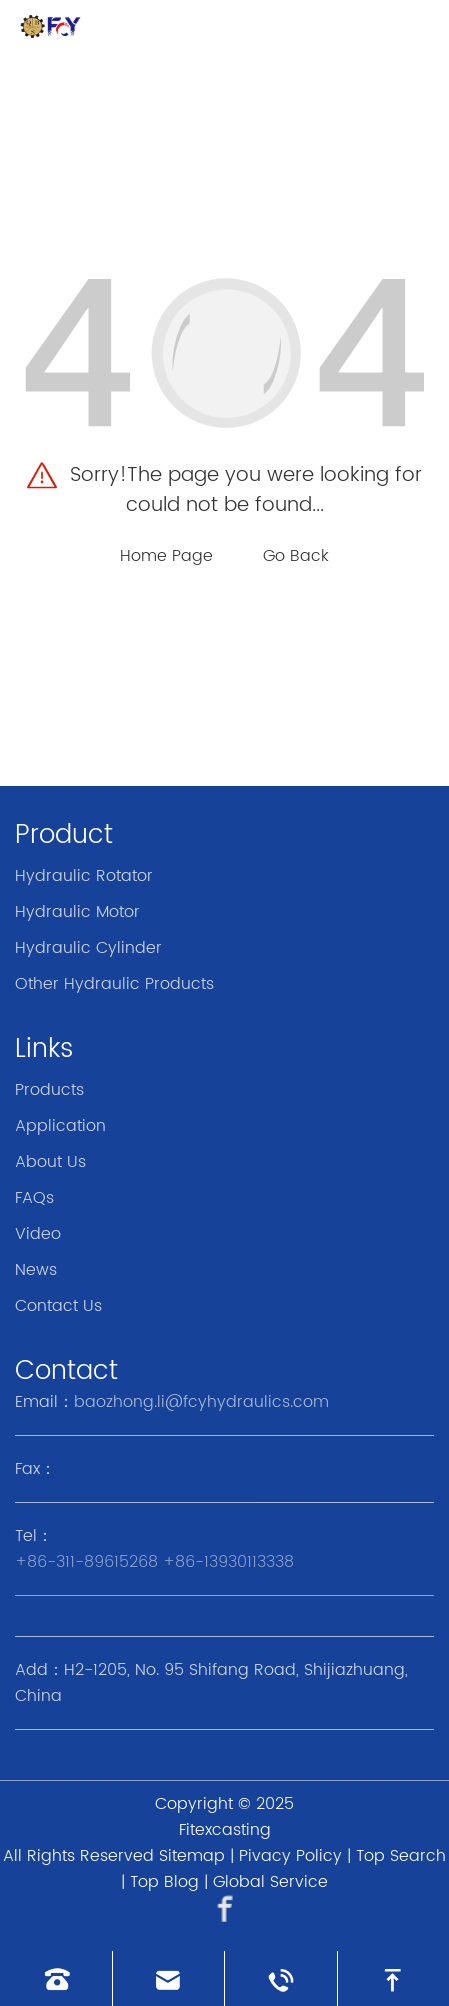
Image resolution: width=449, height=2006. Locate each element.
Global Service (270, 1882)
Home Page (166, 556)
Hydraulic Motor (77, 912)
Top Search (401, 1856)
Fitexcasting (225, 1830)
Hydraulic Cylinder (88, 948)
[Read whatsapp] (281, 1978)
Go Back (296, 556)
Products (49, 1090)
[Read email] (169, 1978)
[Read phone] (56, 1978)
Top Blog (164, 1882)
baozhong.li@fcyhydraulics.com (201, 1402)
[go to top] (394, 1978)
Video (38, 1234)
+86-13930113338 (228, 1562)
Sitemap (192, 1856)
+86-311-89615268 (86, 1562)
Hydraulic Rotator (84, 876)
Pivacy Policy (290, 1856)
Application (60, 1126)
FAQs (34, 1198)
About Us (50, 1162)
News (36, 1270)
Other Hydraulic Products (114, 984)
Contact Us (58, 1306)
